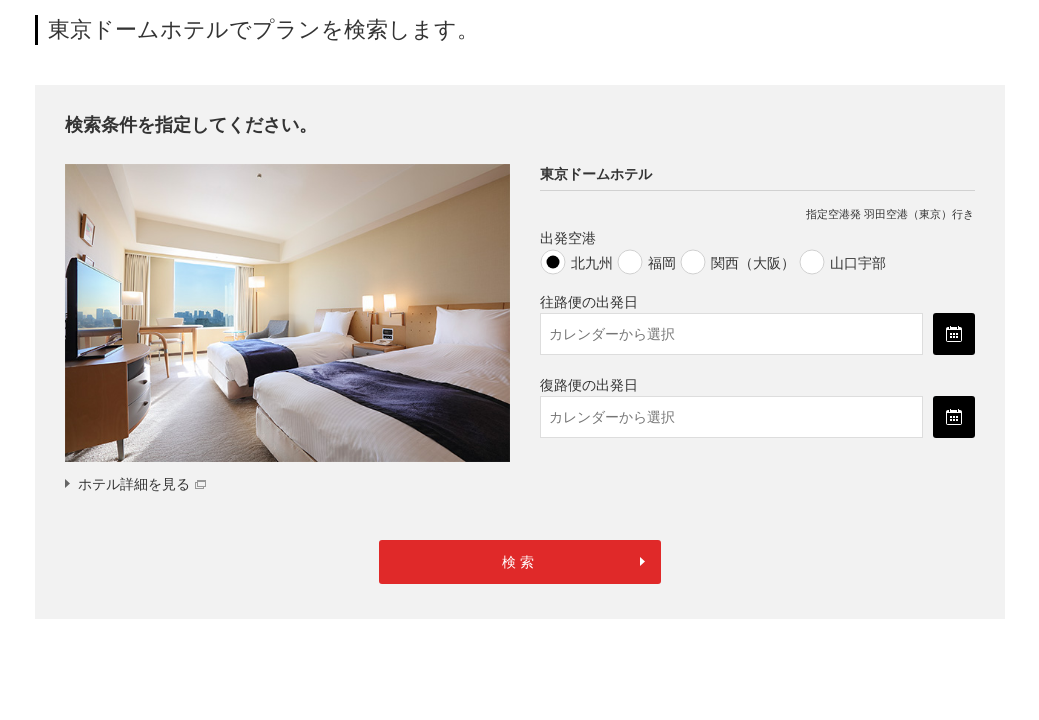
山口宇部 (858, 263)
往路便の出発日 (589, 302)
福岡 (662, 263)
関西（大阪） (753, 263)
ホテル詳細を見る (142, 484)
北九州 (592, 263)
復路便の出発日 (589, 385)
